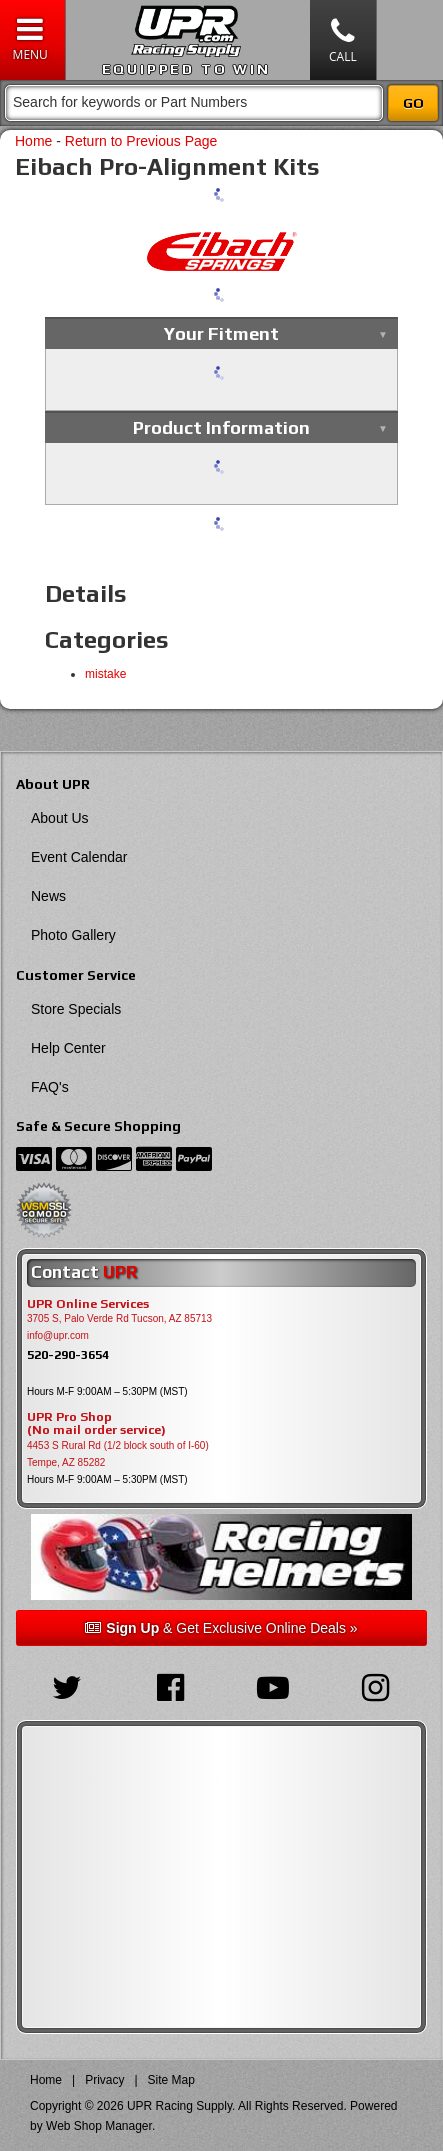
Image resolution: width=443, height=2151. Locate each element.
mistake (105, 674)
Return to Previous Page (141, 141)
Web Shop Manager (99, 2126)
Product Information (221, 427)
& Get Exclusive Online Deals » (221, 1628)
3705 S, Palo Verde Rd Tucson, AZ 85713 (119, 1318)
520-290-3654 (68, 1354)
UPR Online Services (88, 1304)
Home (33, 141)
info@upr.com (58, 1335)
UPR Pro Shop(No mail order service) (96, 1424)
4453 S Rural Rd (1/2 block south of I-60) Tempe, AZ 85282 (118, 1454)
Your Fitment (221, 333)
